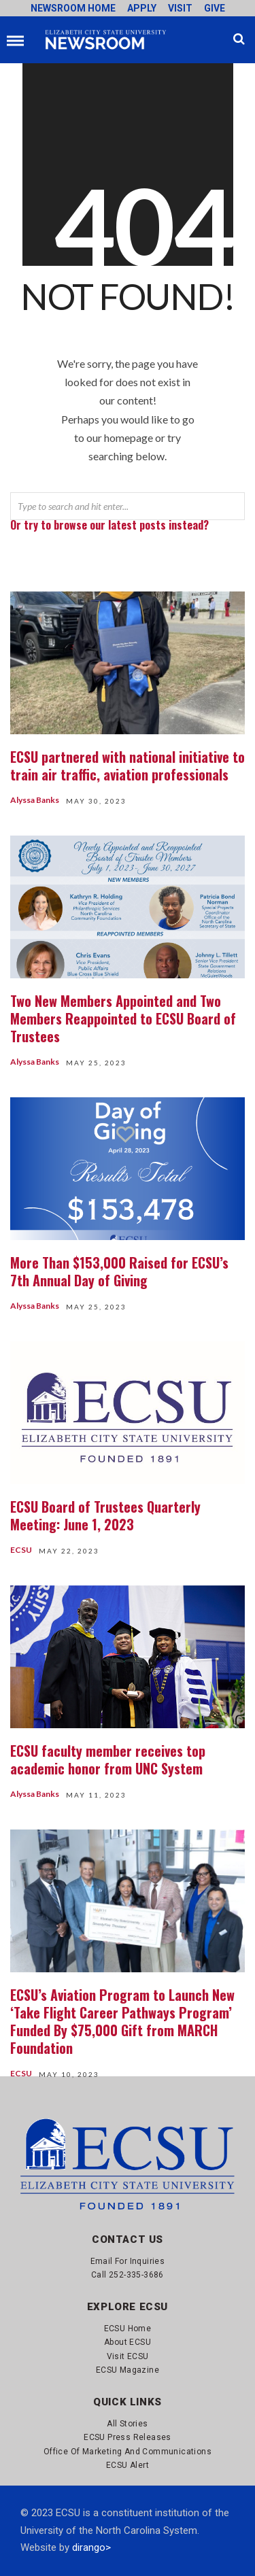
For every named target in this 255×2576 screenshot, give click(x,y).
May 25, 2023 (96, 1063)
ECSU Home (128, 2328)
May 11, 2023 (96, 1795)
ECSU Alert (127, 2465)
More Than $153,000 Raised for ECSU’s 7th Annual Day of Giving (119, 1271)
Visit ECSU (128, 2356)
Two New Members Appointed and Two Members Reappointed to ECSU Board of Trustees (123, 1018)
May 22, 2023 (69, 1551)
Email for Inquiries (127, 2261)
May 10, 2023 (69, 2074)
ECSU (21, 1550)
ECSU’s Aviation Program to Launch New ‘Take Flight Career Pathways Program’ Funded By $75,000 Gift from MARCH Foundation (122, 2021)
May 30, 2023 (96, 801)
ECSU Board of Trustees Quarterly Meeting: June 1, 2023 (105, 1515)
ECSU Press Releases (127, 2437)
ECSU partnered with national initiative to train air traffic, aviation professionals (127, 765)
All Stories (127, 2423)
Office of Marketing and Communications (127, 2451)
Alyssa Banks (34, 800)
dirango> (91, 2547)
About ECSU (127, 2342)
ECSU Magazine (127, 2370)
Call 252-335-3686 (127, 2275)
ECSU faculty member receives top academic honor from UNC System (107, 1759)
